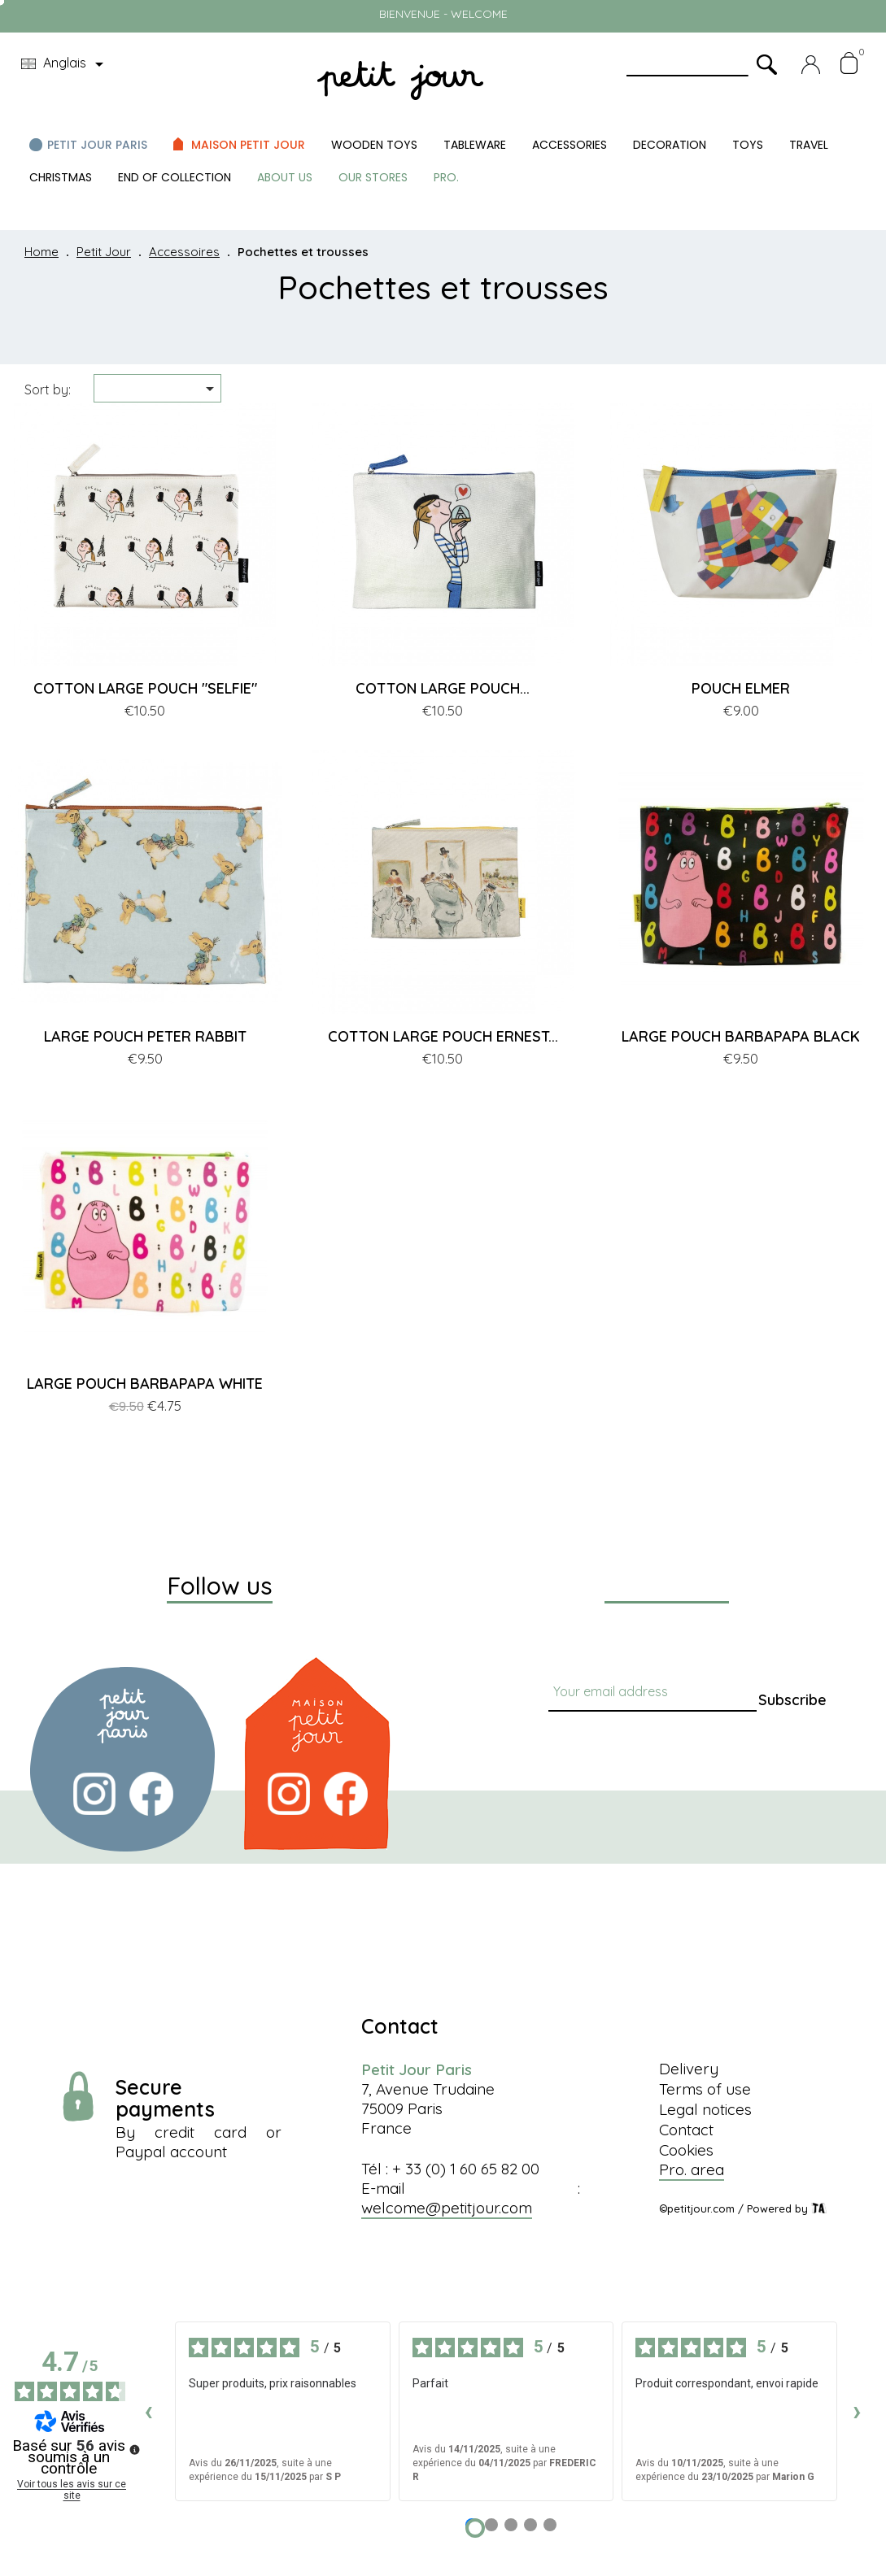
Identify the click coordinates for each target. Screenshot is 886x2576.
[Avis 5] (549, 2524)
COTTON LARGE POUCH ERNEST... (443, 1036)
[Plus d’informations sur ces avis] (133, 2448)
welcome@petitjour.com (446, 2207)
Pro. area (691, 2169)
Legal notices (705, 2109)
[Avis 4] (530, 2524)
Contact (686, 2129)
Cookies (686, 2150)
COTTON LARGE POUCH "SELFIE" (145, 688)
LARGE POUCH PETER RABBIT (145, 1036)
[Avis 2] (491, 2524)
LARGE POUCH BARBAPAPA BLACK (741, 1036)
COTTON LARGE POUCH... (443, 688)
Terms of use (705, 2089)
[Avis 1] (475, 2528)
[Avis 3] (510, 2524)
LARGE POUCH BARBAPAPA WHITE (145, 1383)
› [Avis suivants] (857, 2410)
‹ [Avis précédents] (148, 2410)
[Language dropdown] (65, 64)
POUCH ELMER (741, 688)
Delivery (688, 2068)
